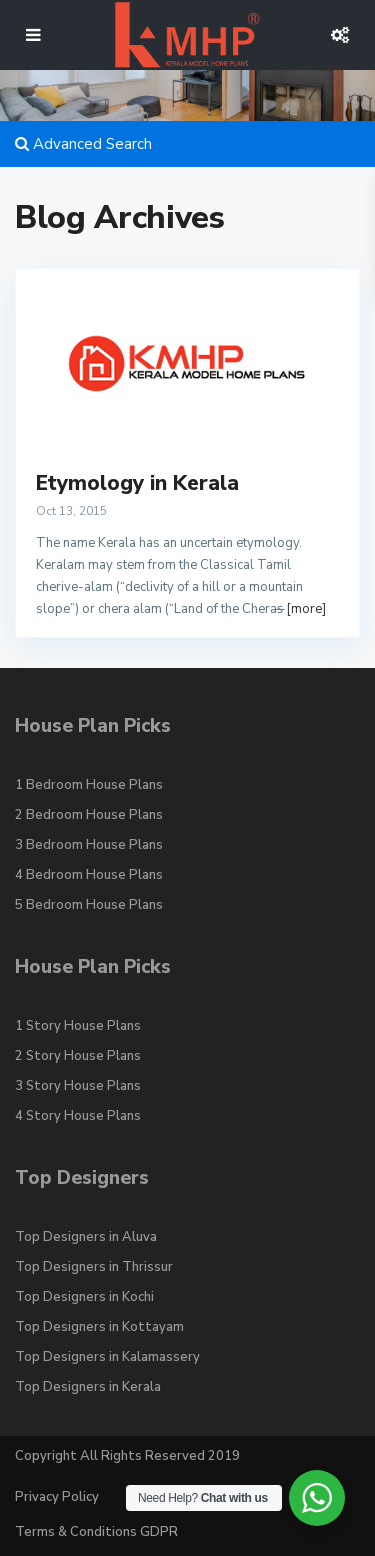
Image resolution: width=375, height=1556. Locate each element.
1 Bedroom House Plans (89, 785)
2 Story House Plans (78, 1056)
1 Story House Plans (78, 1026)
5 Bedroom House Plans (89, 905)
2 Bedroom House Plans (89, 815)
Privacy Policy (57, 1497)
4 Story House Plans (78, 1116)
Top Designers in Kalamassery (107, 1357)
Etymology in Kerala (137, 483)
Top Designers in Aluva (86, 1237)
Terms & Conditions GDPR (96, 1532)
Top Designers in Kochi (84, 1297)
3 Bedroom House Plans (89, 845)
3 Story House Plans (78, 1086)
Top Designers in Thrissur (94, 1267)
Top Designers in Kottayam (99, 1327)
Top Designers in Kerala (88, 1387)
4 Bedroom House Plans (89, 875)
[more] (306, 609)
